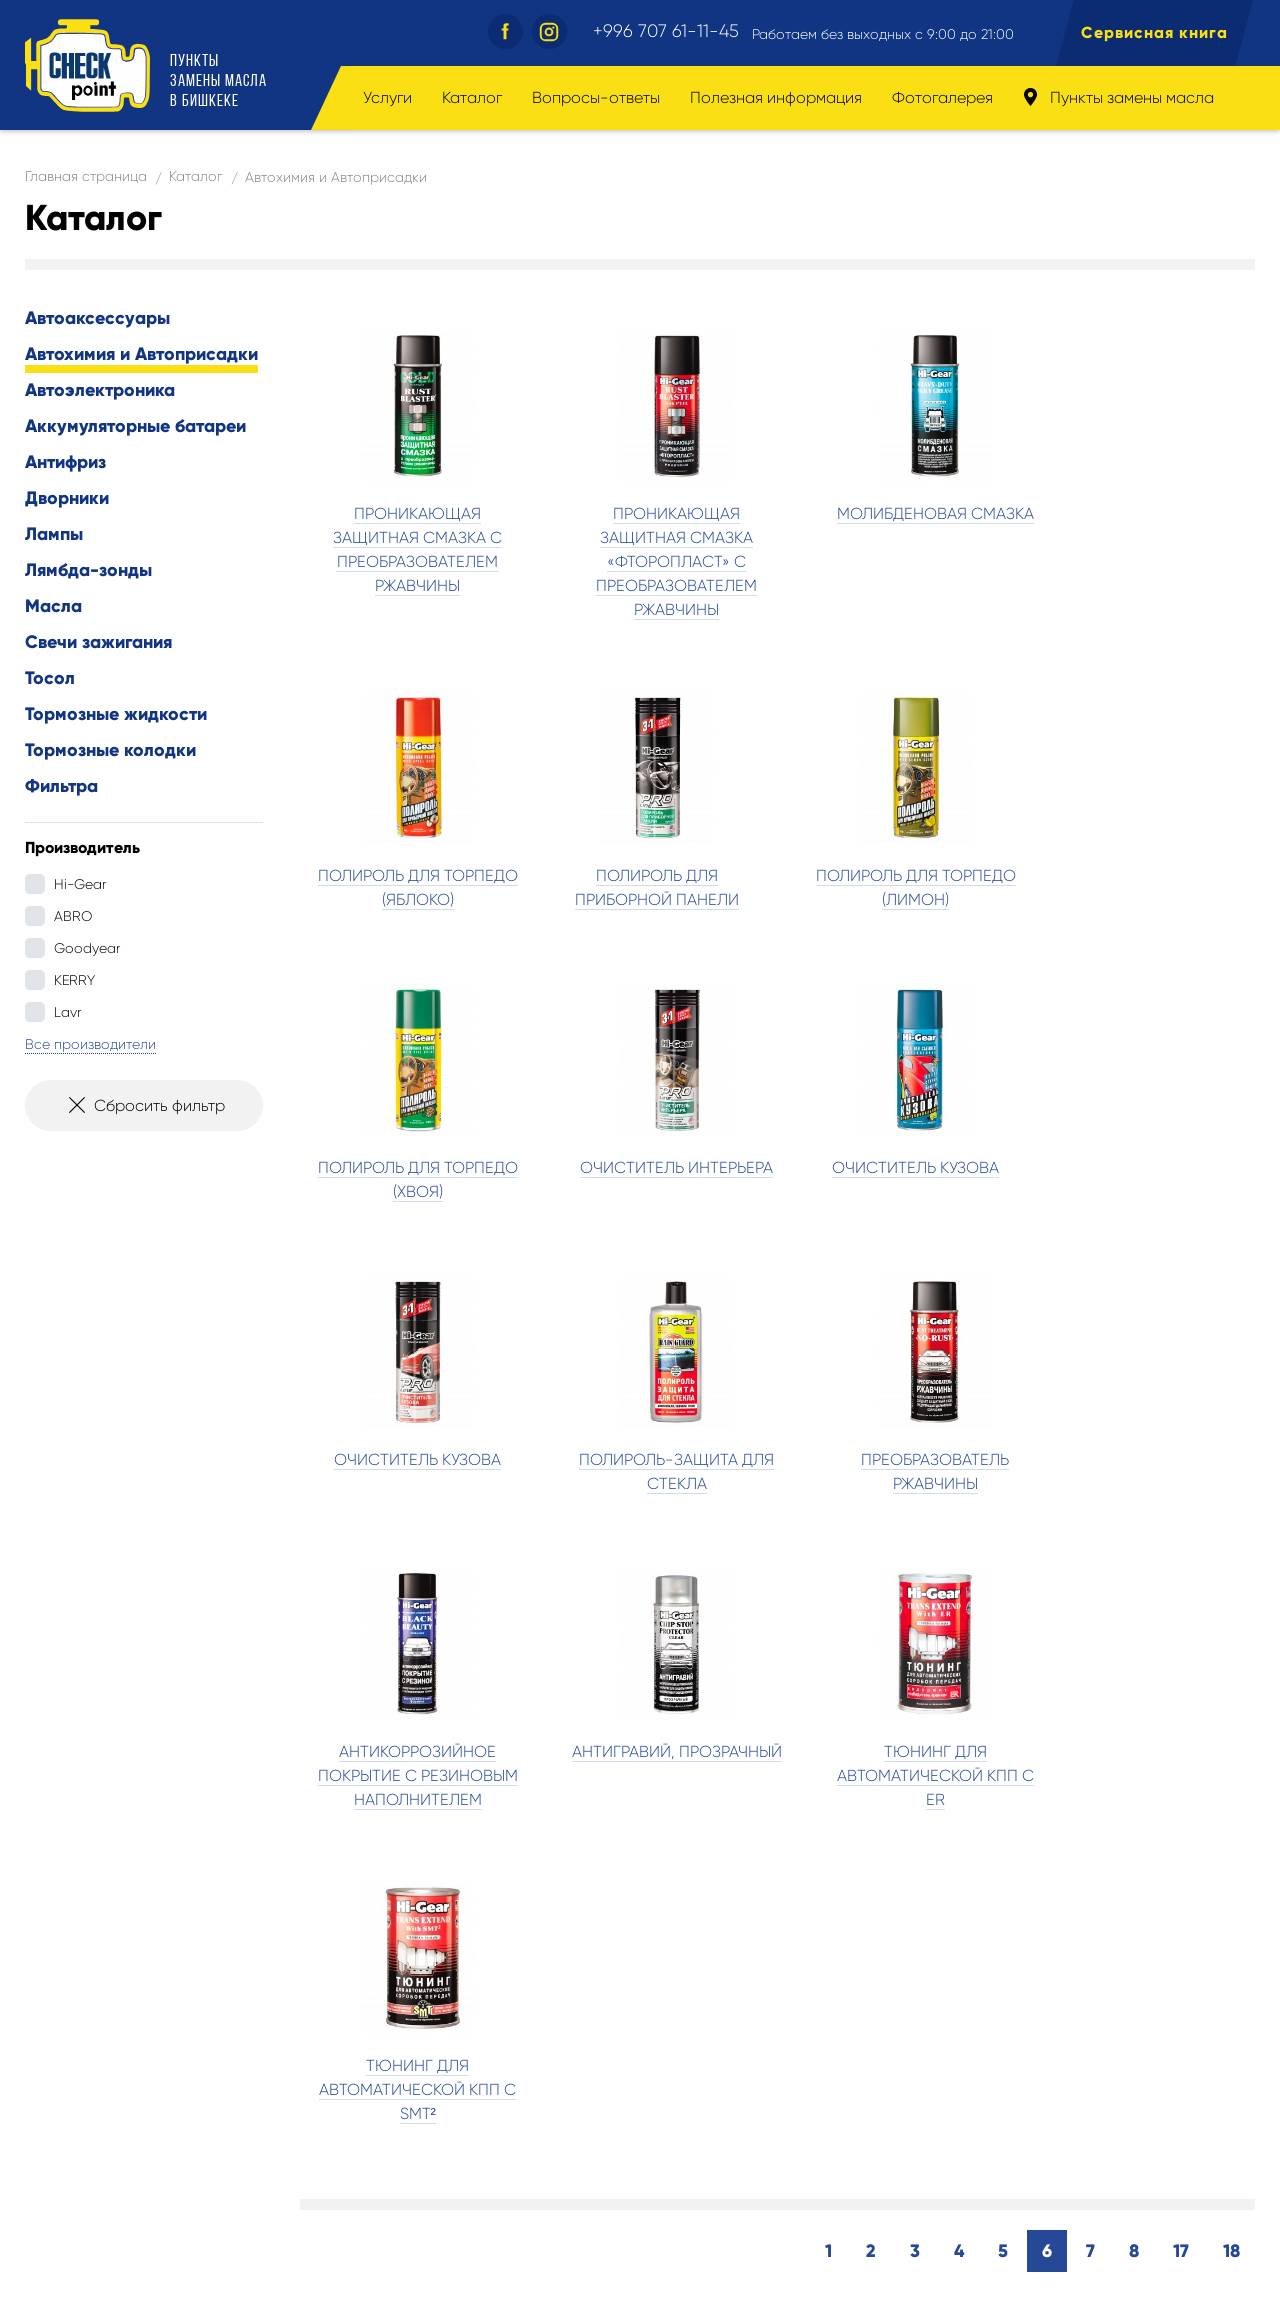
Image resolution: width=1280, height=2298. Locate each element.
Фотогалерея (942, 97)
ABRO (73, 916)
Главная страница (86, 176)
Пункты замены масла (1118, 97)
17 (1181, 1674)
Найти (1029, 2010)
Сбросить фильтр (144, 1112)
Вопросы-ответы (596, 97)
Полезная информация (776, 97)
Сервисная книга (1154, 32)
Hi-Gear (80, 884)
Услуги (387, 97)
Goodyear (87, 948)
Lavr (67, 1012)
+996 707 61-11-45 (666, 31)
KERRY (74, 980)
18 (1231, 1674)
